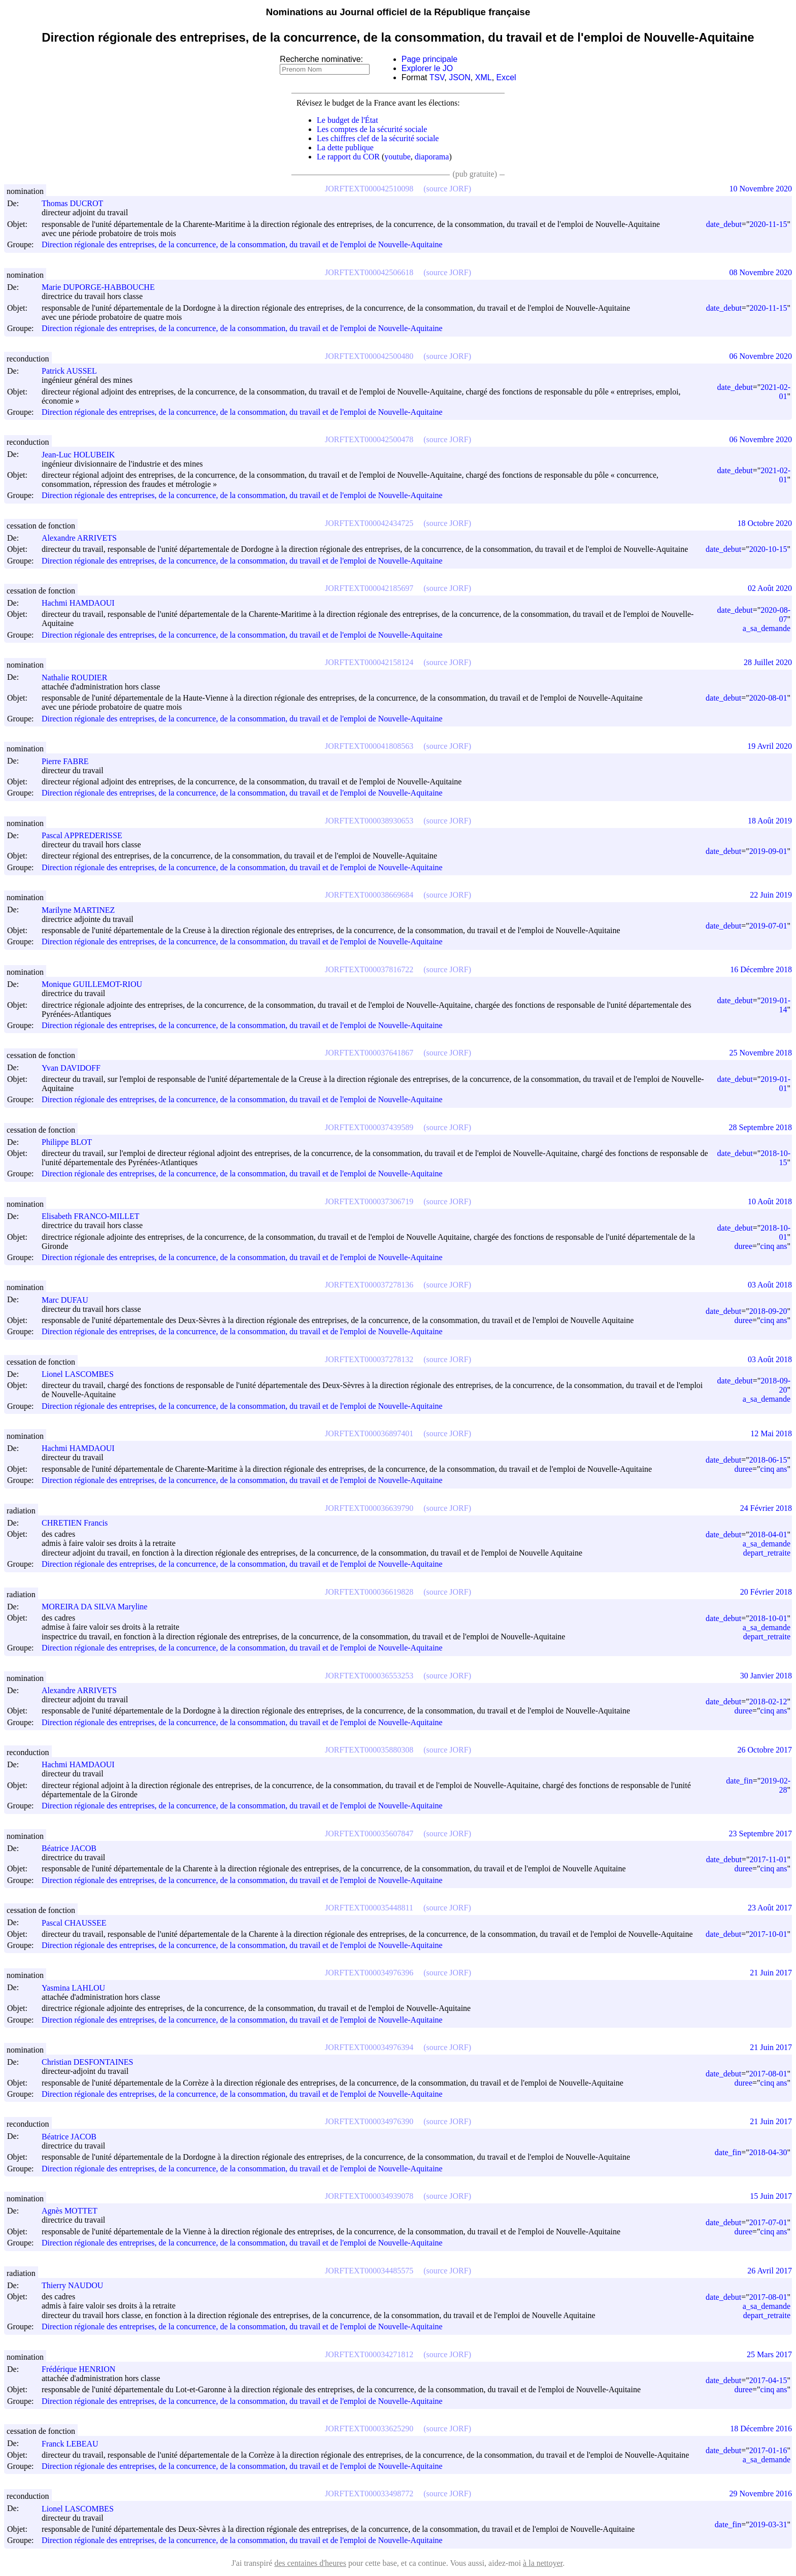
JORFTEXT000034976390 (369, 2121)
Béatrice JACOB (74, 1848)
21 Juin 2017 (771, 1972)
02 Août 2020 (770, 588)
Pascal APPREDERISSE (86, 835)
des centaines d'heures (310, 2563)
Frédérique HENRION (83, 2369)
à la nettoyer (542, 2563)
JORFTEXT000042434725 (369, 523)
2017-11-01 (768, 1859)
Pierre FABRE (70, 761)
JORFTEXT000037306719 (369, 1201)
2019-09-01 (768, 851)
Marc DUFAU (69, 1300)
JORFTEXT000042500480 (369, 356)
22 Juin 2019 (771, 894)
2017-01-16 (768, 2450)
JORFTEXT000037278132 (369, 1359)
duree (744, 1246)
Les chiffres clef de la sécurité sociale (378, 138)
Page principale (429, 59)
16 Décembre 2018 (761, 969)
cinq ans (773, 1246)
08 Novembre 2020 (760, 272)
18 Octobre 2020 (764, 523)
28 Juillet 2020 (768, 662)
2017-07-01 (768, 2222)
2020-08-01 (768, 697)
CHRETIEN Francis (79, 1522)
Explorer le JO (427, 68)
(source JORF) (447, 188)
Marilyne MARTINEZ (83, 910)
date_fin (739, 1780)
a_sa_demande (766, 628)
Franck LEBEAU (75, 2443)
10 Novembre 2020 (760, 188)
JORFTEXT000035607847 (369, 1833)
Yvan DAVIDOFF (76, 1068)
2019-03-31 (768, 2524)
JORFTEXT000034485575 (369, 2270)
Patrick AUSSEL (74, 371)
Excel (506, 77)
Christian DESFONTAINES (92, 2062)
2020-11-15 (768, 224)
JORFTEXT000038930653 (369, 820)
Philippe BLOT (71, 1142)
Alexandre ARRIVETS (84, 538)
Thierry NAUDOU (77, 2285)
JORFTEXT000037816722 (369, 969)
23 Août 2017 (770, 1907)
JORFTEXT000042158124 (369, 662)
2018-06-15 (768, 1460)
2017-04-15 (768, 2380)
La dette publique (345, 147)
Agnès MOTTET (74, 2210)
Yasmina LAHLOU (78, 1988)
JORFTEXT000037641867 (369, 1052)
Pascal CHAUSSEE (79, 1923)
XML (483, 77)
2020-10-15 (768, 549)
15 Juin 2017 (771, 2196)
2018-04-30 (768, 2152)
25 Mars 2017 (769, 2354)
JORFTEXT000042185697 (369, 588)
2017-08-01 (768, 2073)
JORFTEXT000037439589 (369, 1127)
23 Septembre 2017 (760, 1833)
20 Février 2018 (766, 1592)
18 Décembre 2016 (761, 2428)
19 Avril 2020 (769, 746)
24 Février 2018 (766, 1508)
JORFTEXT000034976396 (369, 1972)
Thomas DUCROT (77, 203)
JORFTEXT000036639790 (369, 1508)
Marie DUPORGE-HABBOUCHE (103, 287)
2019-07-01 (768, 925)
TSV (437, 77)
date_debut (724, 224)
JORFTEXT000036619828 (369, 1592)
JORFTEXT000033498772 (369, 2493)
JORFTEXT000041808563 (369, 746)
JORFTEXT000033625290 (369, 2428)
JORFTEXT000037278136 (369, 1284)
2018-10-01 (768, 1618)
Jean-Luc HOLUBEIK (83, 454)
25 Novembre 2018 (760, 1052)
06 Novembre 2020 (760, 356)
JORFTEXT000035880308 (369, 1749)
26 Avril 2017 (769, 2270)
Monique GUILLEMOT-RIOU (96, 984)
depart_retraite (766, 1552)
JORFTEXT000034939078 (369, 2196)
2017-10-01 (768, 1934)
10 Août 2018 (770, 1201)
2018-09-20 (768, 1311)
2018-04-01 (768, 1534)
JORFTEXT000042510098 (369, 188)
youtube (397, 156)
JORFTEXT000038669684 (369, 894)
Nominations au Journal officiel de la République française (398, 12)
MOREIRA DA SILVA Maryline (99, 1606)
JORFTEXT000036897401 (369, 1433)
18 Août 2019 (770, 820)
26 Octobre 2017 (764, 1749)
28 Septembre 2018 (760, 1127)
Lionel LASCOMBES (82, 1374)
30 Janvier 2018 (766, 1675)
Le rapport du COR (348, 156)
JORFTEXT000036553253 (369, 1675)
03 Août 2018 (770, 1284)
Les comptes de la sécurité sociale (372, 129)
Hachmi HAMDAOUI (83, 603)
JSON (460, 77)
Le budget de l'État (347, 120)
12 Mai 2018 (771, 1433)
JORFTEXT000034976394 (369, 2047)
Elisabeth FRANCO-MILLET (95, 1216)
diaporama (432, 156)
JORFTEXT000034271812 (369, 2354)
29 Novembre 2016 (760, 2493)
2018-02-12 (768, 1701)
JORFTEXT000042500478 (369, 439)
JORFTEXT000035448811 (369, 1907)
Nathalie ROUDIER (79, 677)
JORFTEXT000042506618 (369, 272)
